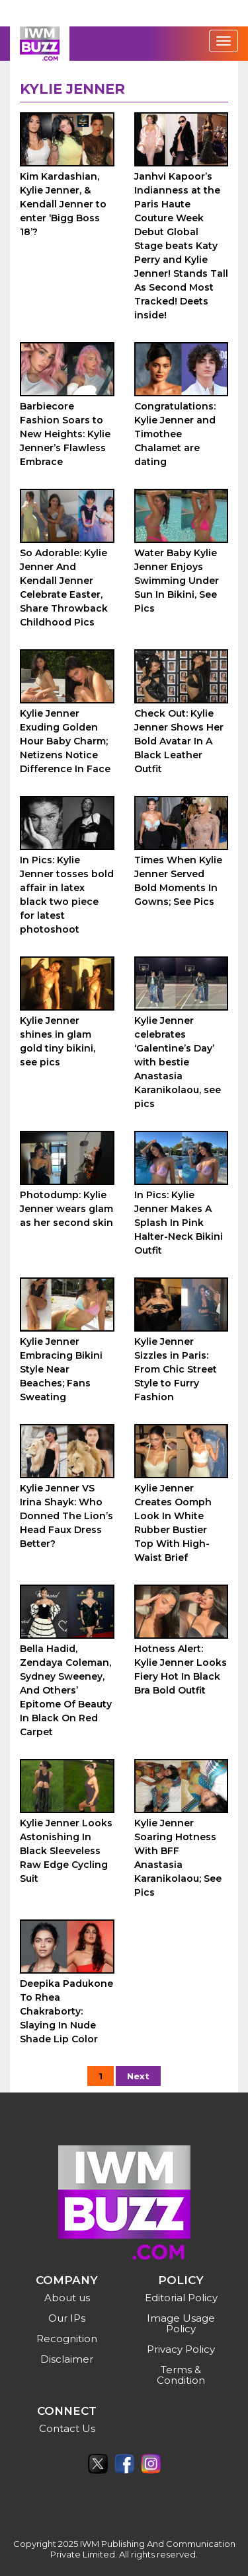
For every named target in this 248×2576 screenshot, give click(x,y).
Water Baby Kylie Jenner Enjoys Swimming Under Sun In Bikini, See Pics (176, 580)
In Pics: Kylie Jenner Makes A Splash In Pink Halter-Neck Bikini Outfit (178, 1222)
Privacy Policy (181, 2349)
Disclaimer (66, 2359)
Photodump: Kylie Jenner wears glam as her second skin (66, 1209)
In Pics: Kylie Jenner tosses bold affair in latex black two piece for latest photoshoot (67, 894)
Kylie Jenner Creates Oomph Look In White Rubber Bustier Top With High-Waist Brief (173, 1522)
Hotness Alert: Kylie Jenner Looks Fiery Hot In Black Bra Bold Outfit (180, 1669)
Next (138, 2076)
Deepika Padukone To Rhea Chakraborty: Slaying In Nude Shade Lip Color (66, 2011)
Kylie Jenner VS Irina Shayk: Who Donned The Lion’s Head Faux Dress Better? (66, 1516)
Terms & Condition (181, 2374)
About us (67, 2297)
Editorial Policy (181, 2297)
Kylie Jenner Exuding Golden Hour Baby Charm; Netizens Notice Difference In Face (65, 741)
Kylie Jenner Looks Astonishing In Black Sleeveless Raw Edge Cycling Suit (66, 1850)
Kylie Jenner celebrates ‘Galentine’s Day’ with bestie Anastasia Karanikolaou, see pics (177, 1062)
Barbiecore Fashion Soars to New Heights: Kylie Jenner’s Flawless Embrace (65, 434)
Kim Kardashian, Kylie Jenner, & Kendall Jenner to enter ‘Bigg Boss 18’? (63, 204)
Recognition (66, 2338)
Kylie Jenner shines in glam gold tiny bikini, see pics (57, 1041)
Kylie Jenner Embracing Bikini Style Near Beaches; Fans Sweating (61, 1369)
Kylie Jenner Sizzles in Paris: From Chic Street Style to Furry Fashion (175, 1369)
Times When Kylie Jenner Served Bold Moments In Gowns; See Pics (178, 881)
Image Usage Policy (181, 2323)
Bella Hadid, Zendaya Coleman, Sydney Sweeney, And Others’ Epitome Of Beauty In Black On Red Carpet (66, 1690)
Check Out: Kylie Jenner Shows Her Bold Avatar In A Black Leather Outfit (179, 741)
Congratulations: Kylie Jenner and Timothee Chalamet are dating (175, 434)
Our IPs (66, 2318)
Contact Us (67, 2428)
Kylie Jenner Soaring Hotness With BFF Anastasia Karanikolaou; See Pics (178, 1857)
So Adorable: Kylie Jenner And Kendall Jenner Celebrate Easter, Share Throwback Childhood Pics (64, 587)
